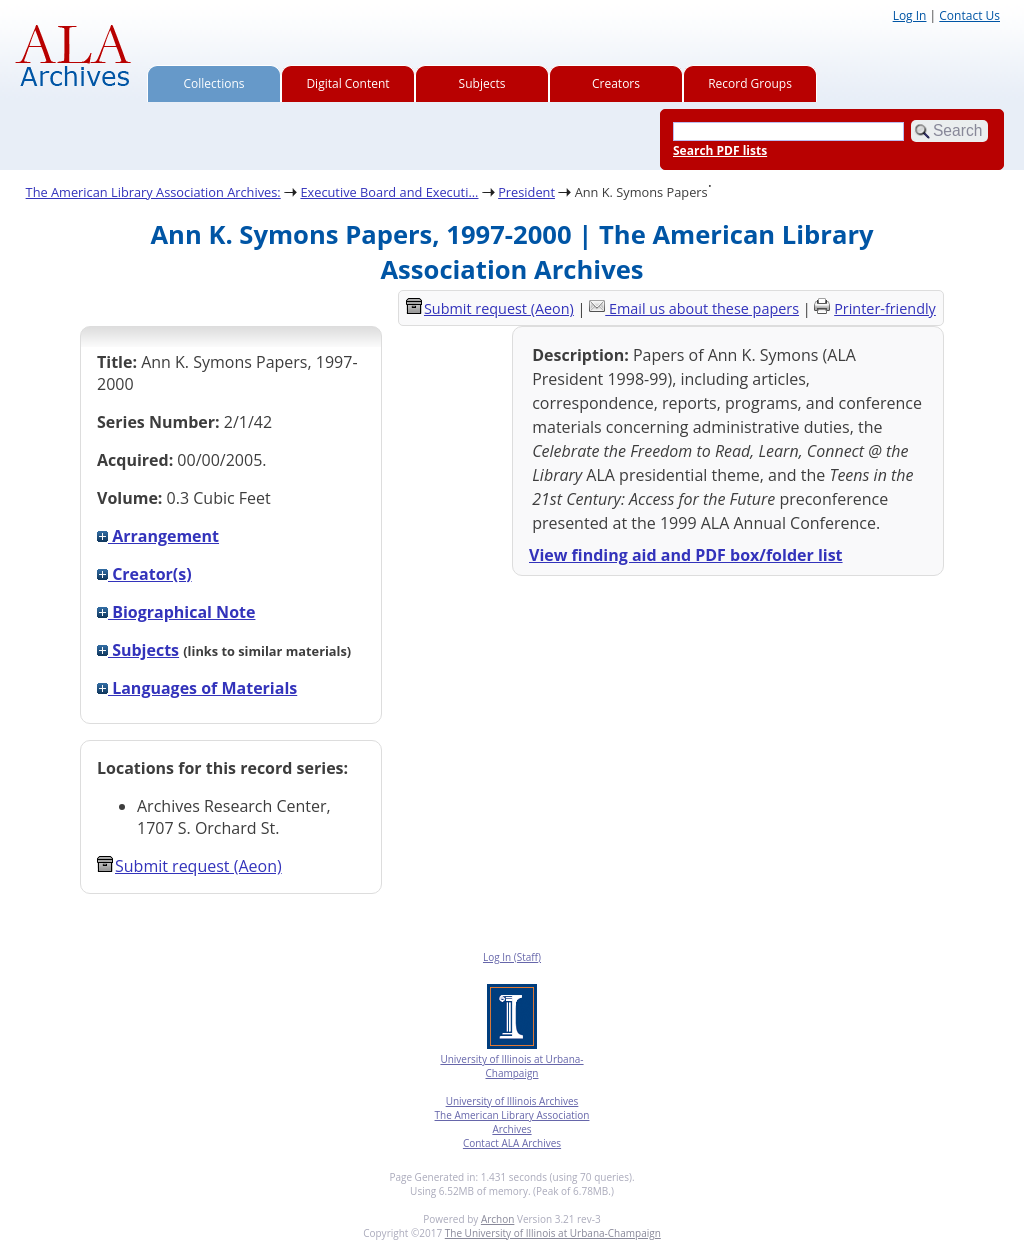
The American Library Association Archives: (153, 192)
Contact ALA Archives (512, 1143)
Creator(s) (144, 574)
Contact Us (969, 15)
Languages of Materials (197, 688)
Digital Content (347, 83)
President (526, 192)
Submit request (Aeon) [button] (189, 866)
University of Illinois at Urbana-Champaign (511, 1066)
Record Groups (750, 83)
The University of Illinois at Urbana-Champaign (553, 1233)
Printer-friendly (885, 308)
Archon (497, 1219)
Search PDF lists (720, 150)
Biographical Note (176, 612)
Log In (910, 15)
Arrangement (158, 536)
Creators (616, 83)
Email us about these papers (704, 308)
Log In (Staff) (512, 957)
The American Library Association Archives (512, 1122)
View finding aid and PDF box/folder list (686, 555)
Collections (214, 83)
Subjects (482, 83)
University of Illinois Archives (512, 1101)
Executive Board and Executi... (389, 192)
